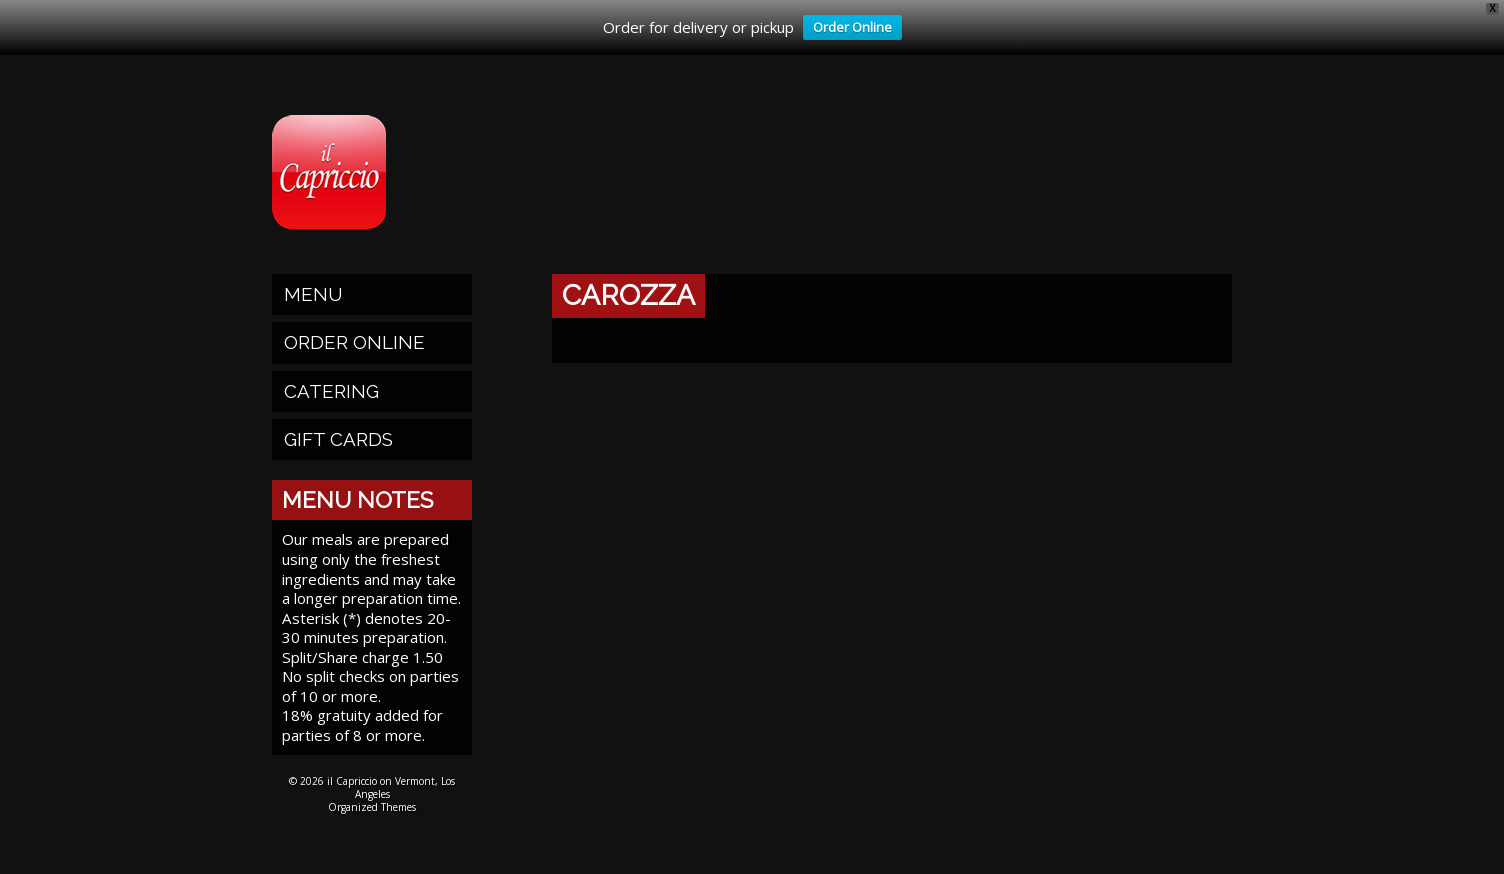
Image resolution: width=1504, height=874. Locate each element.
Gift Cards (338, 439)
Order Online (847, 29)
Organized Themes (372, 807)
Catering (331, 391)
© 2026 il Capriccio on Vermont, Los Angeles (372, 787)
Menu (313, 294)
